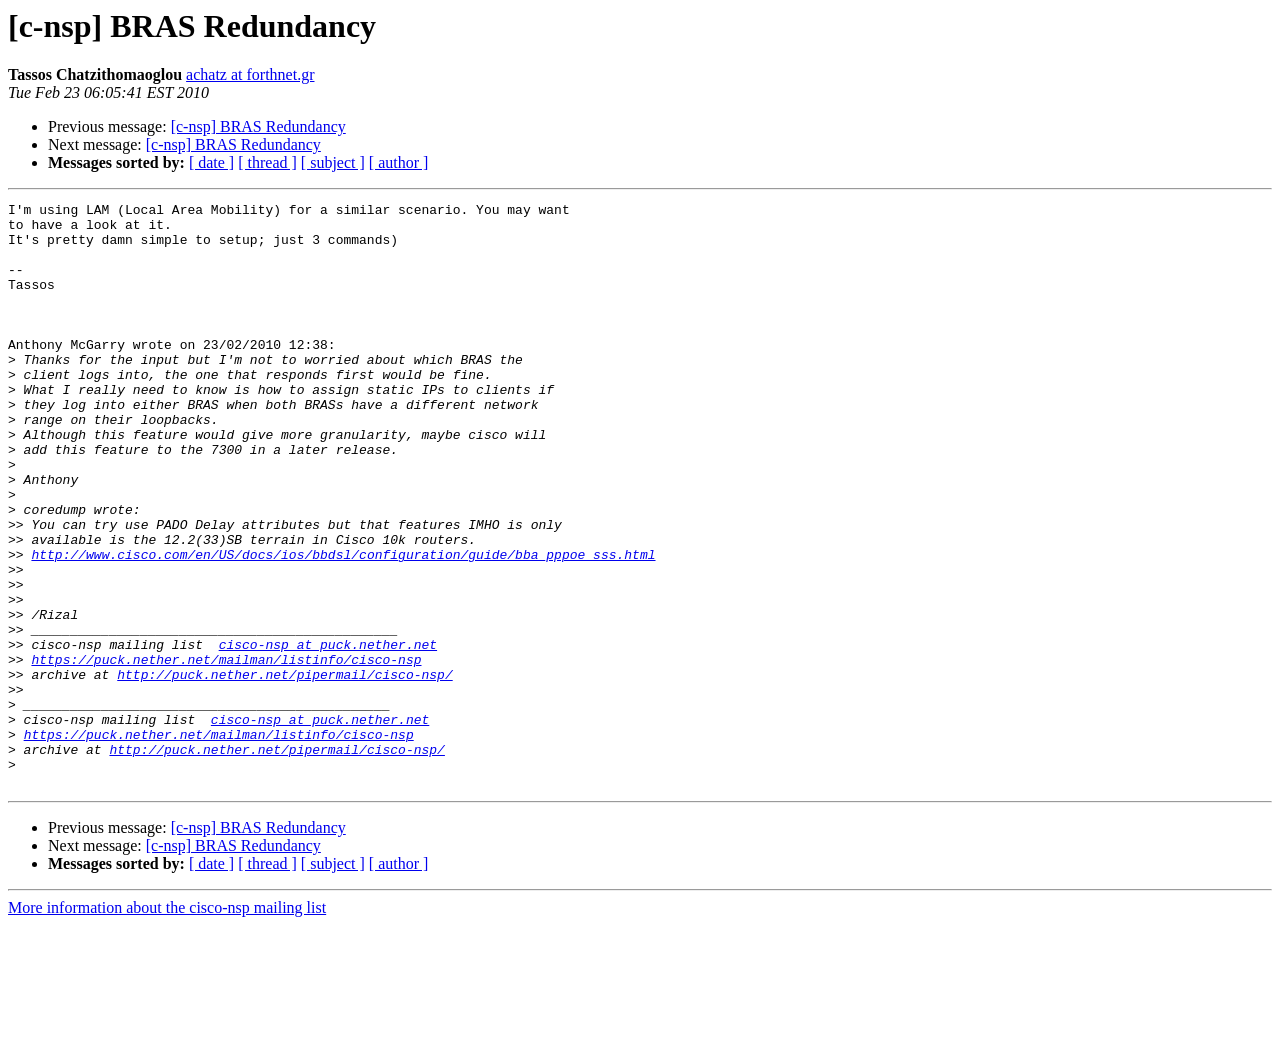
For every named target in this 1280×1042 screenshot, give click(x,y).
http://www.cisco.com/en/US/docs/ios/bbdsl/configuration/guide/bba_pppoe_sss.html (343, 626)
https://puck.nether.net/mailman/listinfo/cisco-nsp (226, 752)
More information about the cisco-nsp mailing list (167, 1024)
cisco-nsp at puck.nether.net (328, 734)
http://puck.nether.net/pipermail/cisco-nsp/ (284, 770)
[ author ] (399, 162)
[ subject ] (333, 162)
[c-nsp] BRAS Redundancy (258, 126)
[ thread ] (267, 162)
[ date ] (211, 162)
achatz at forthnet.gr (250, 74)
